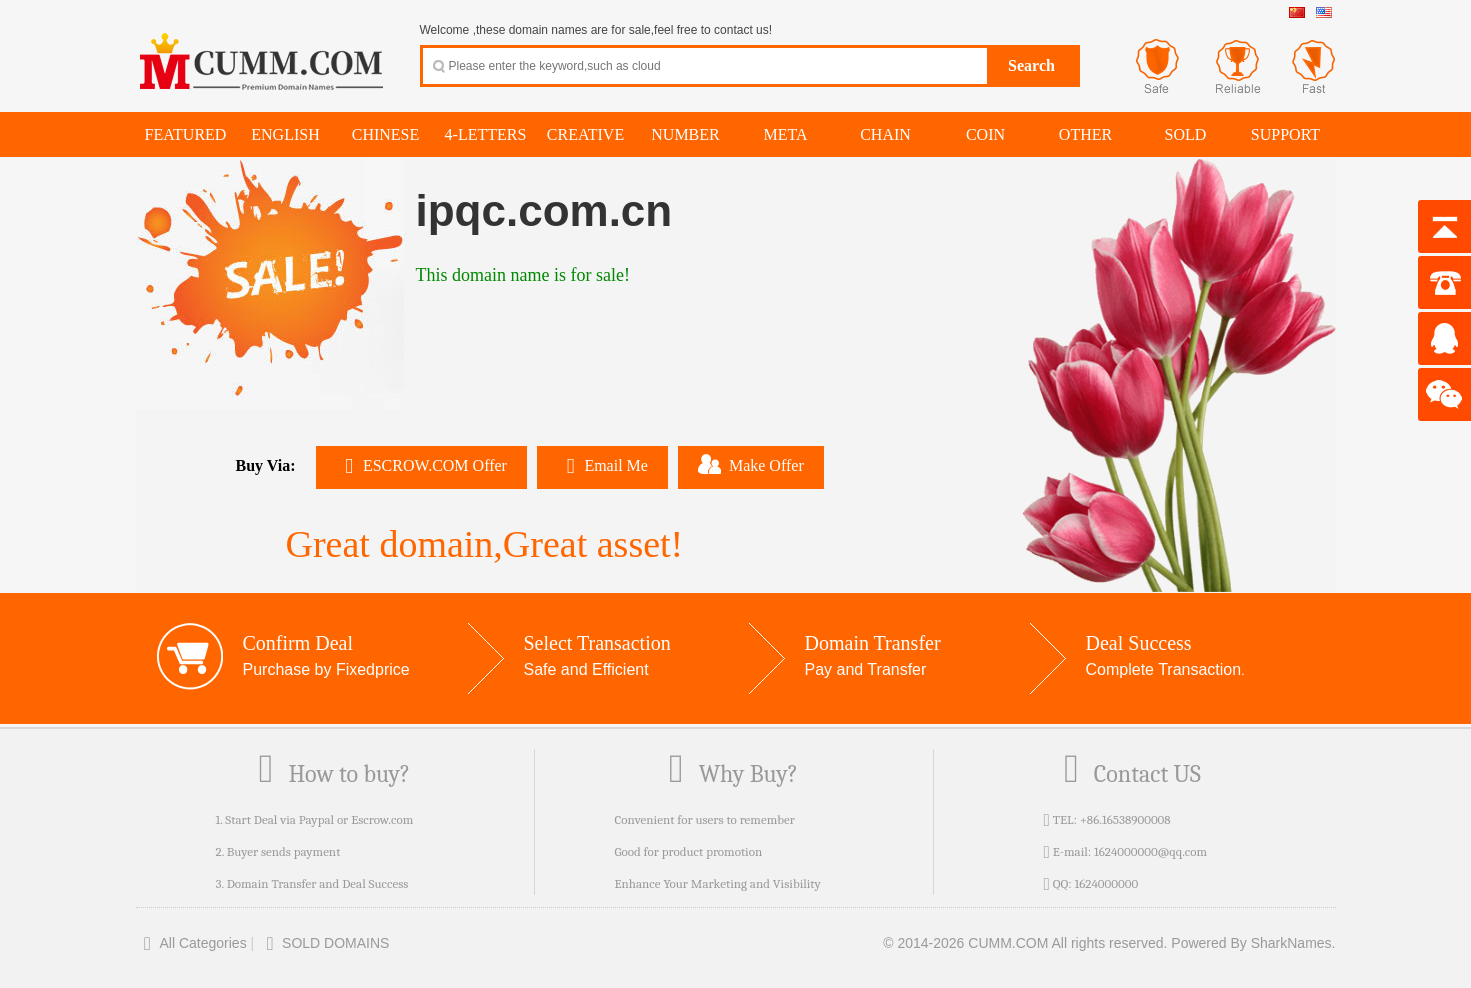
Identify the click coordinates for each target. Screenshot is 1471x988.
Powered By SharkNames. (1253, 943)
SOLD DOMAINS (323, 943)
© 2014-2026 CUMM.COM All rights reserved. (1025, 943)
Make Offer (751, 464)
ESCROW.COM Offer (421, 465)
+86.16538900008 (1125, 819)
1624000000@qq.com (1150, 851)
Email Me (602, 465)
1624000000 (1106, 883)
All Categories (191, 943)
